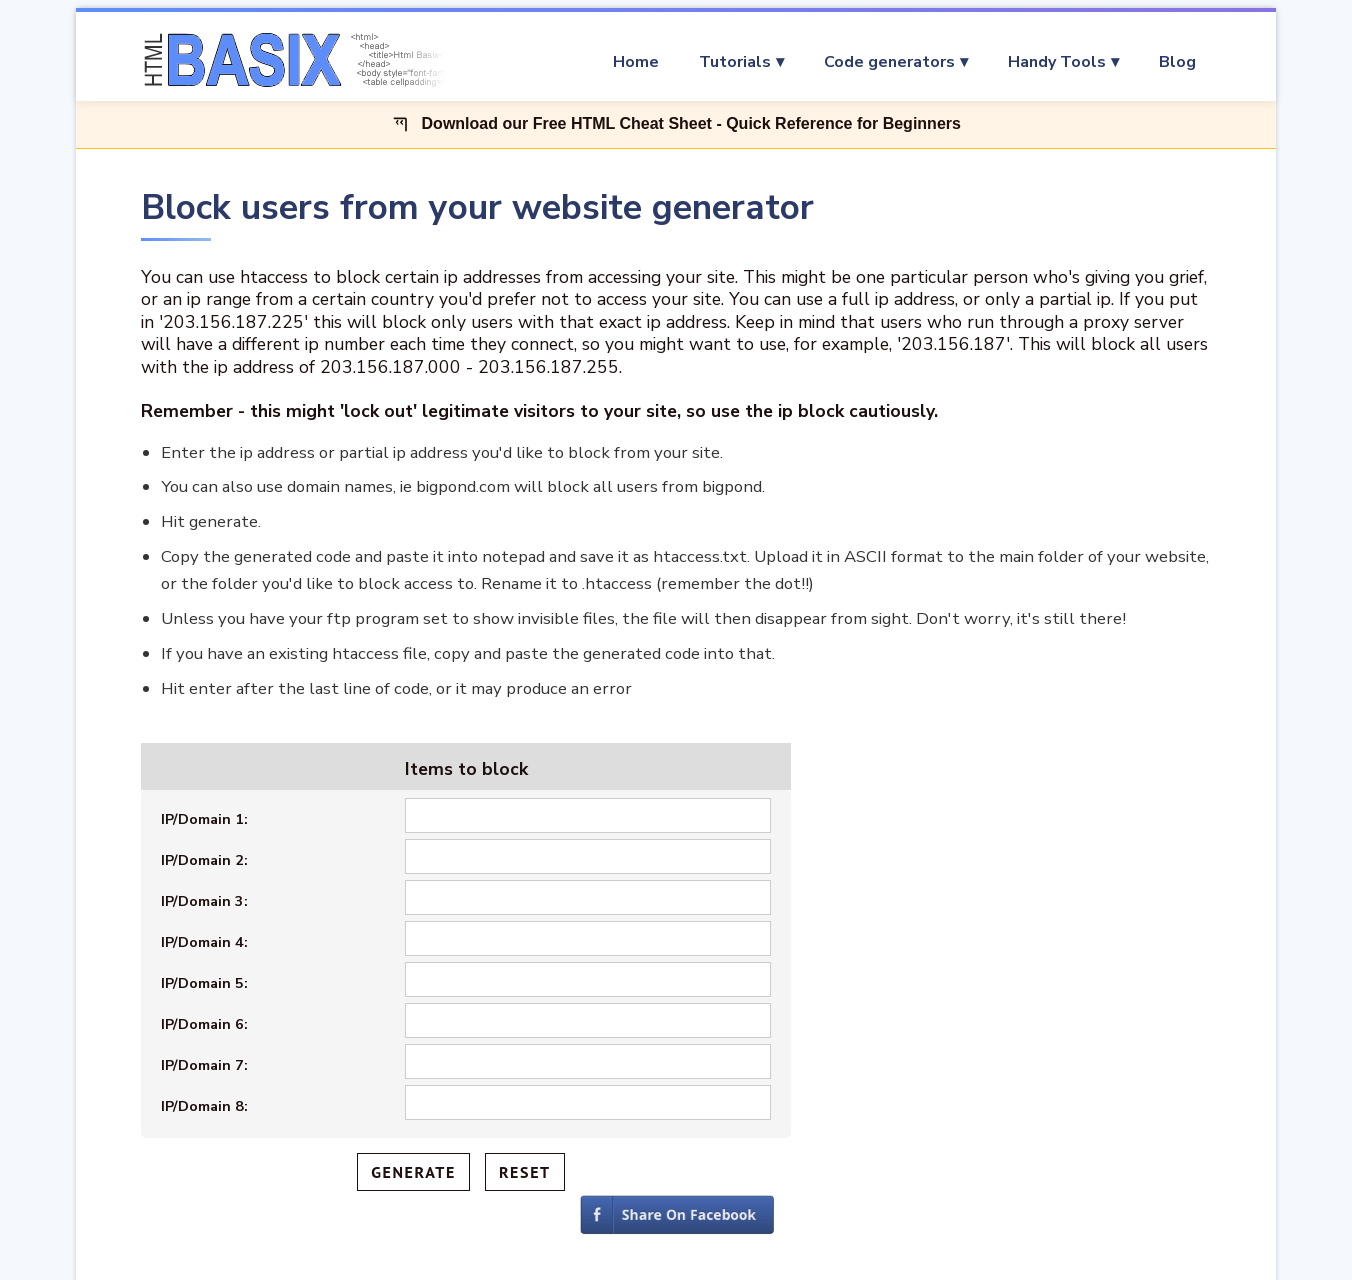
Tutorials (735, 62)
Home (636, 62)
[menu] (841, 62)
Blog (1177, 62)
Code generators (889, 62)
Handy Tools (1057, 62)
